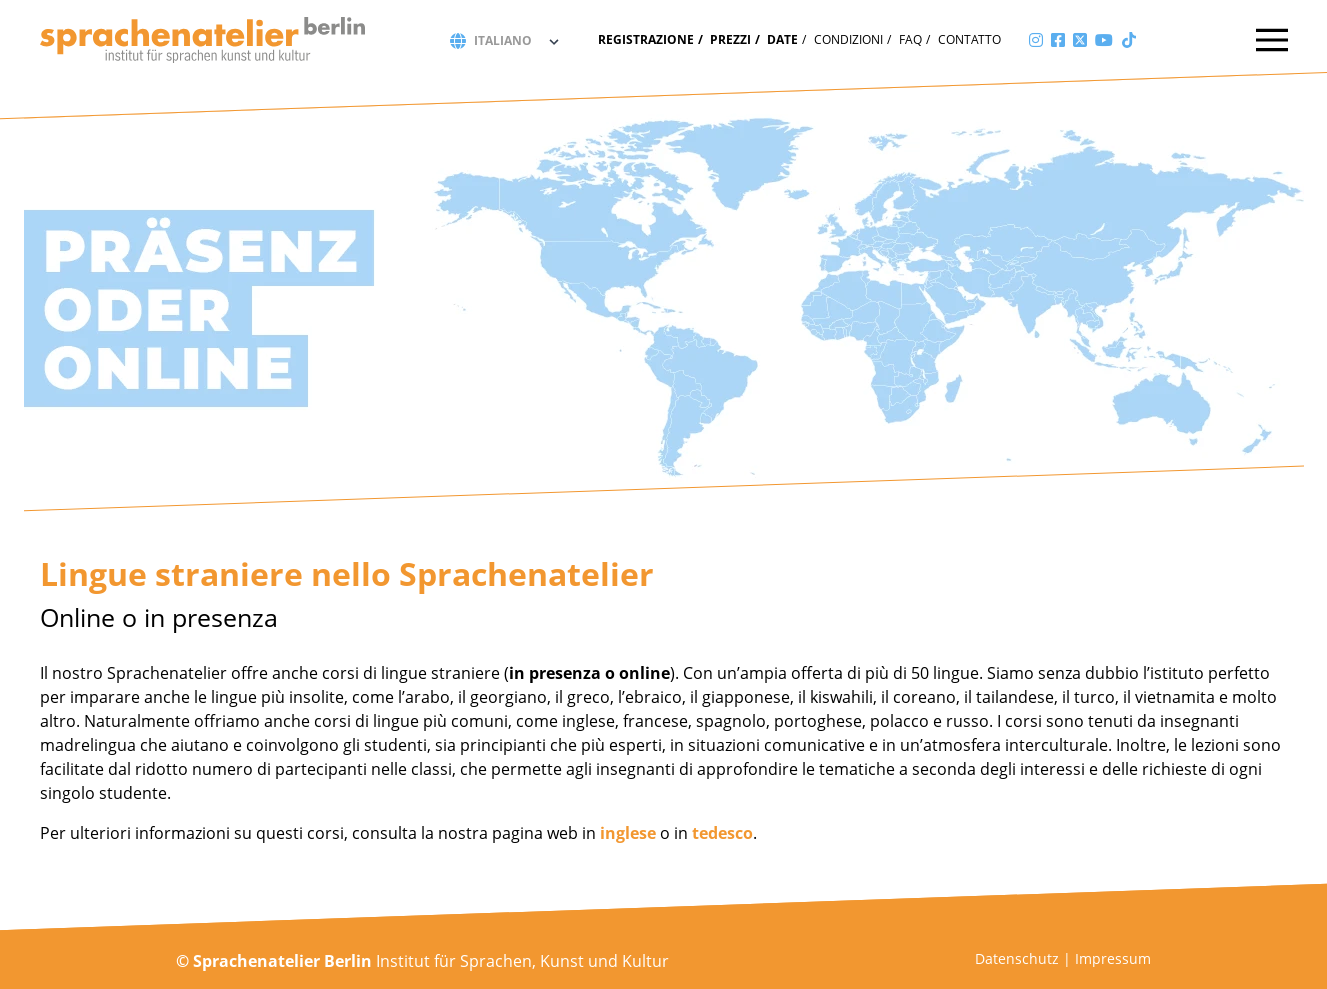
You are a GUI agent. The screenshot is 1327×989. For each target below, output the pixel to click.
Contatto (969, 39)
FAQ (910, 39)
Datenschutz (1017, 958)
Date (782, 39)
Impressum (1113, 958)
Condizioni (848, 39)
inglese (628, 833)
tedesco (722, 833)
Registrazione (646, 39)
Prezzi (730, 39)
